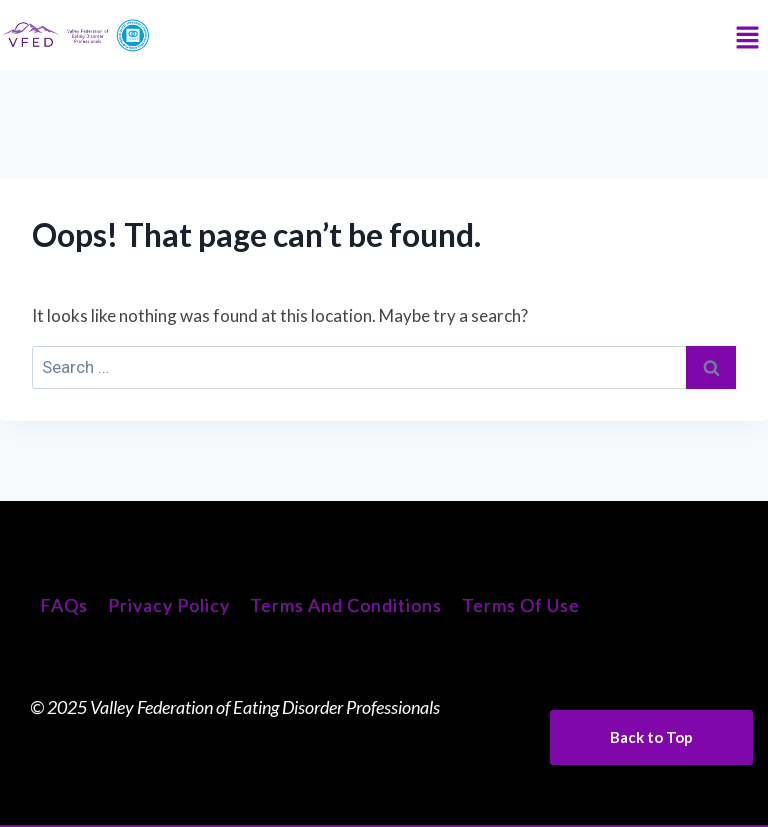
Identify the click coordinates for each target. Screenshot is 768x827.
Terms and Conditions (346, 605)
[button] (748, 39)
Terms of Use (521, 605)
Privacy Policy (169, 605)
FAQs (64, 605)
